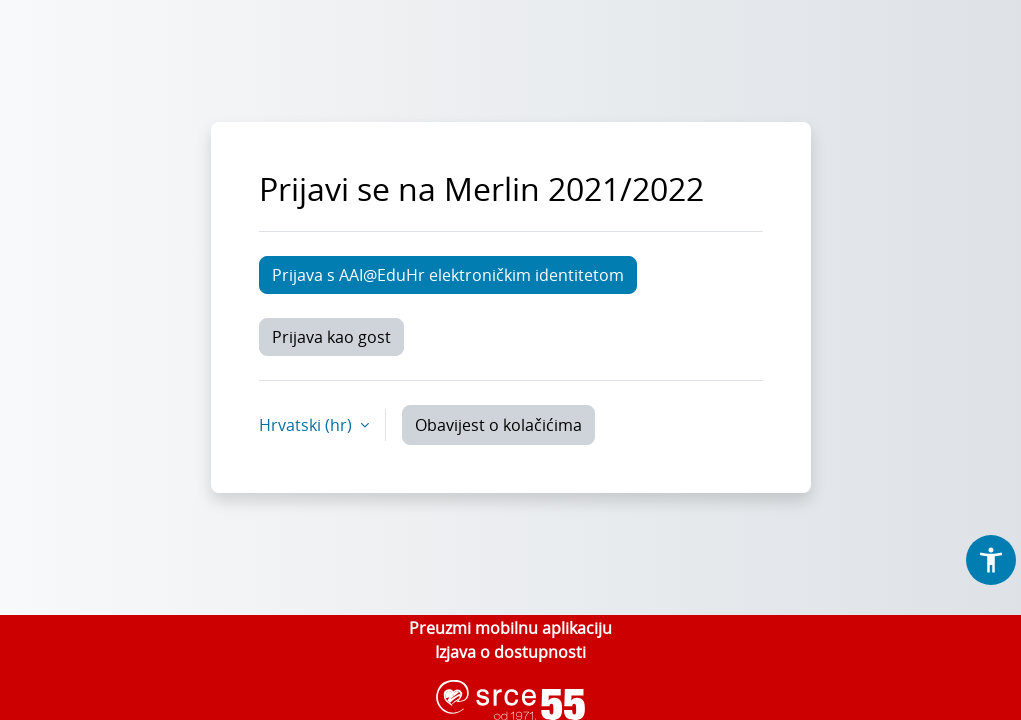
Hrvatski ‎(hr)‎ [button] (307, 425)
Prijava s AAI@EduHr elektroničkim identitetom (448, 275)
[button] (991, 560)
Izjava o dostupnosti (510, 652)
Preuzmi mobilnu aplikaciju (510, 628)
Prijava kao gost (331, 337)
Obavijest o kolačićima (498, 425)
